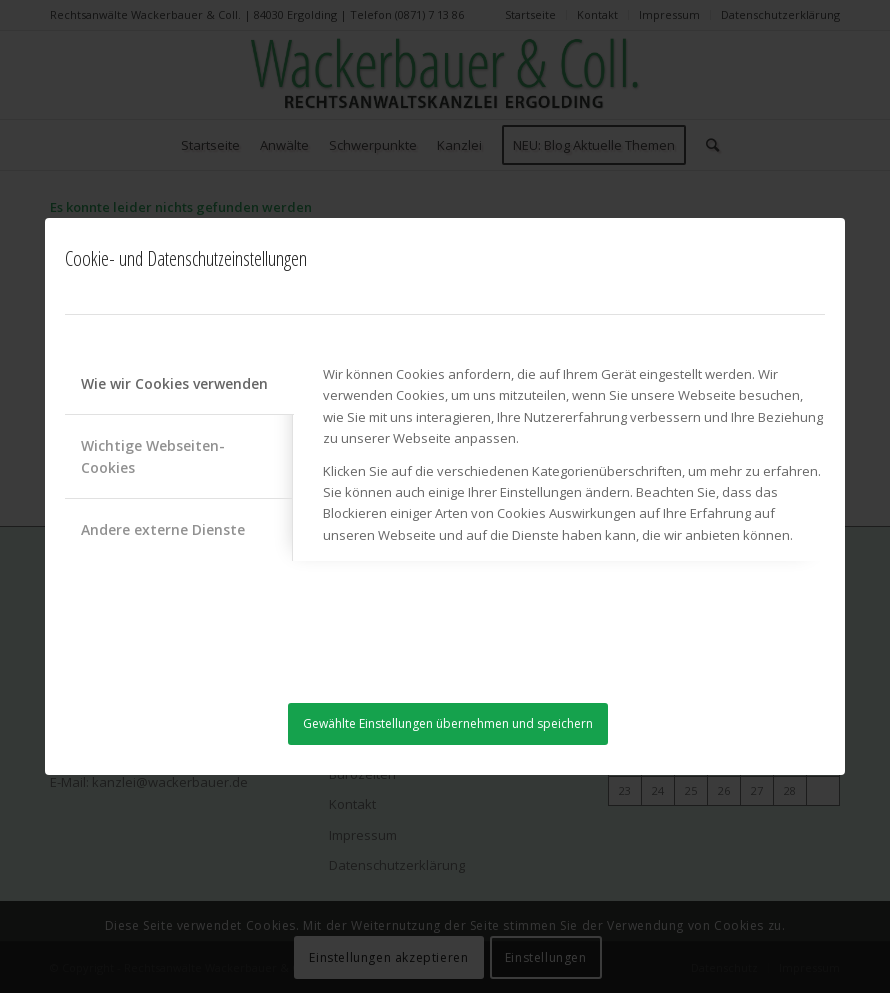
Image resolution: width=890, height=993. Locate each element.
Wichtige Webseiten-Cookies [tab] (153, 456)
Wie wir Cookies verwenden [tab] (174, 383)
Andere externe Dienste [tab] (163, 529)
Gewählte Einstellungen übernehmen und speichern (448, 723)
